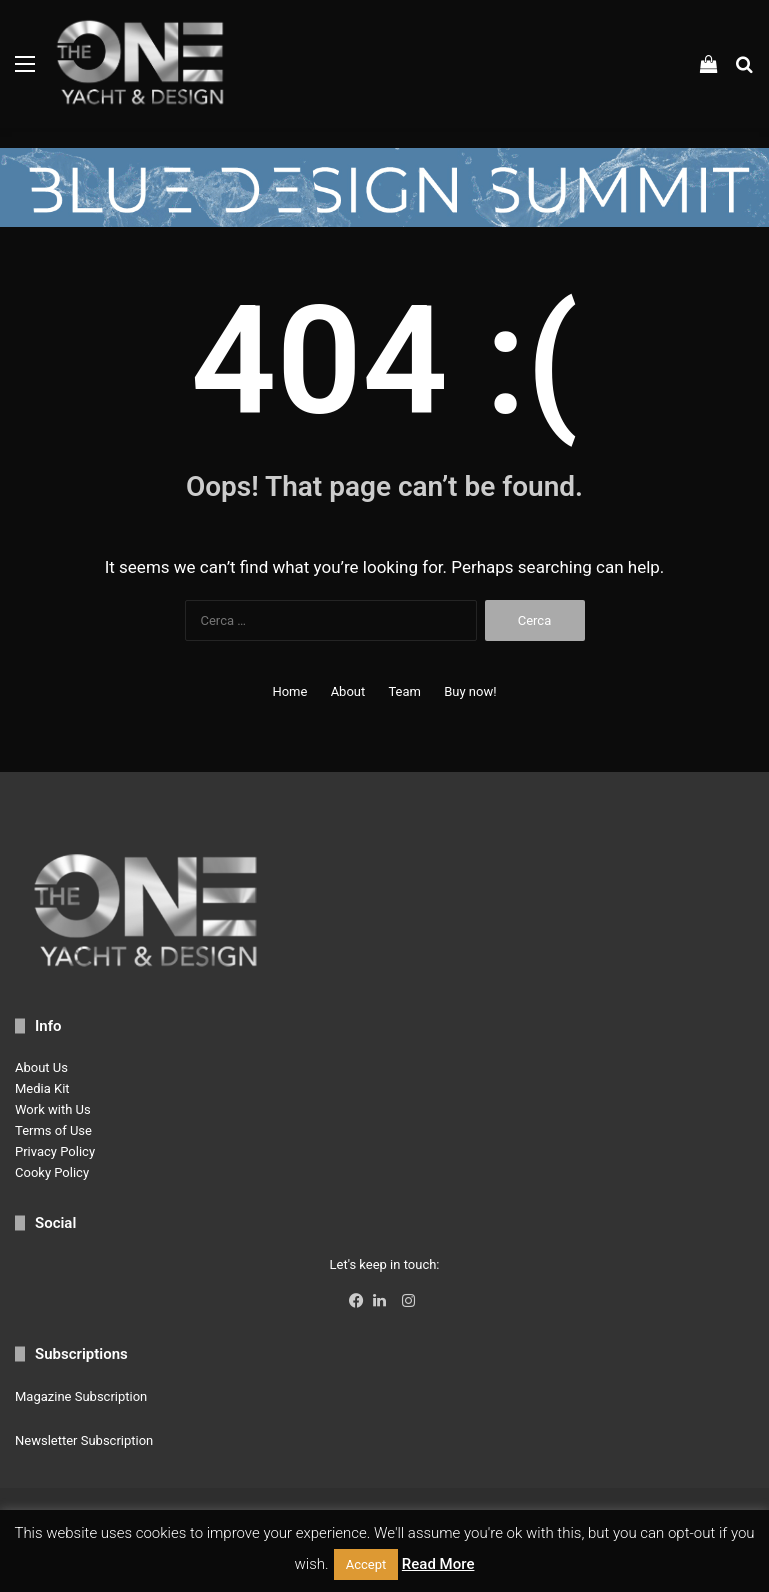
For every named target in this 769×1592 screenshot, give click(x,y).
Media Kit (42, 1088)
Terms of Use (53, 1130)
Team (404, 691)
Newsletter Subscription (84, 1440)
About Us (41, 1067)
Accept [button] (366, 1564)
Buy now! (470, 691)
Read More (438, 1564)
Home (289, 691)
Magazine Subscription (81, 1396)
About (348, 691)
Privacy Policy (55, 1151)
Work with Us (53, 1109)
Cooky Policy (52, 1172)
